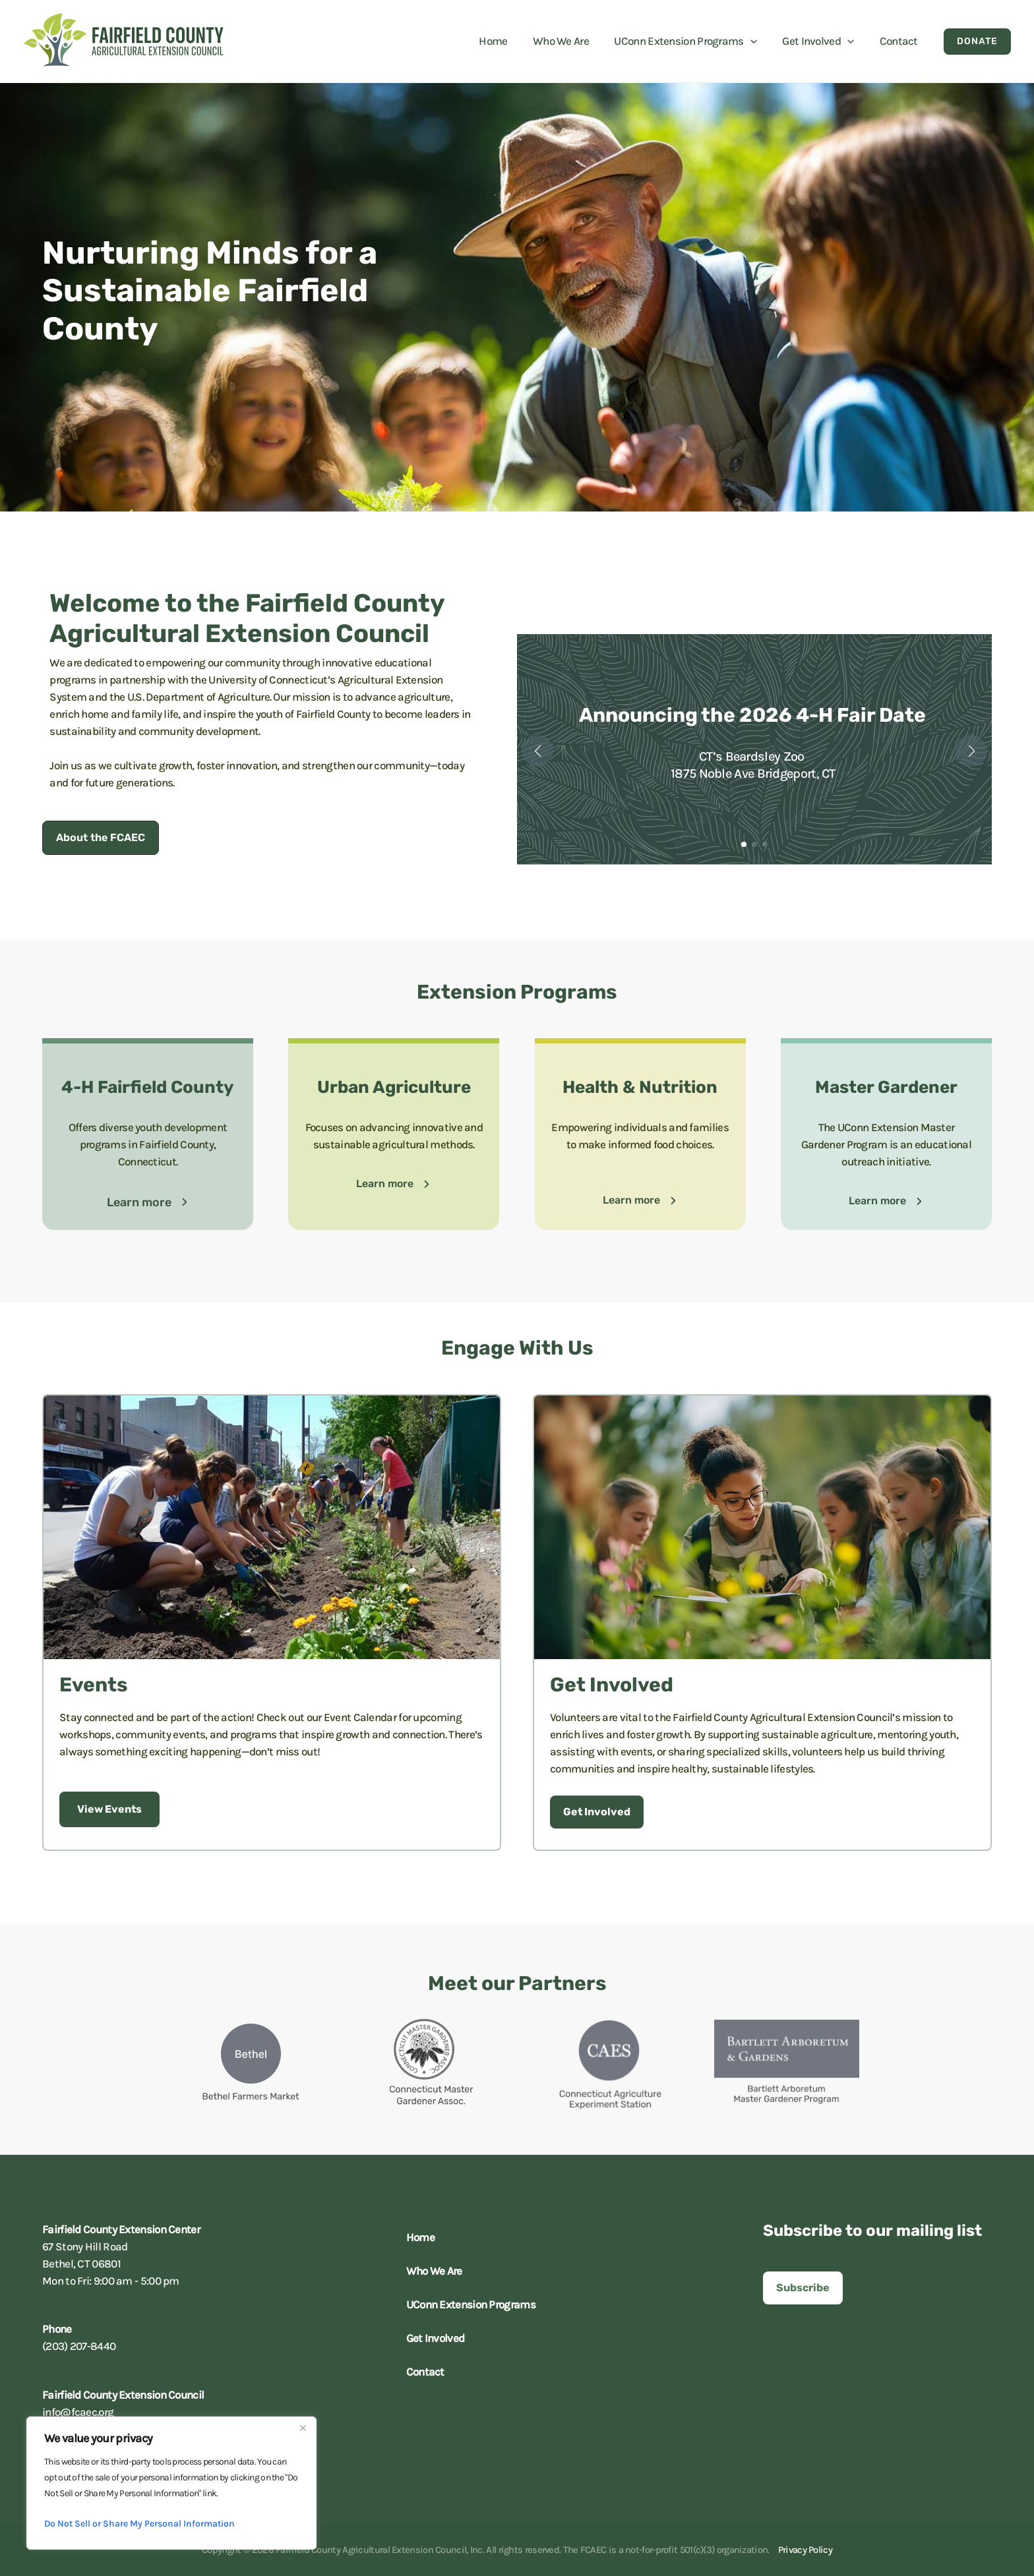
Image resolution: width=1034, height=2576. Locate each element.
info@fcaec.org (77, 2411)
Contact (422, 2371)
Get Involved (432, 2338)
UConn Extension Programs (467, 2304)
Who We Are (431, 2270)
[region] (171, 2483)
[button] (757, 41)
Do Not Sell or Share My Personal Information (139, 2523)
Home (417, 2237)
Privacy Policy (805, 2550)
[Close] (303, 2428)
